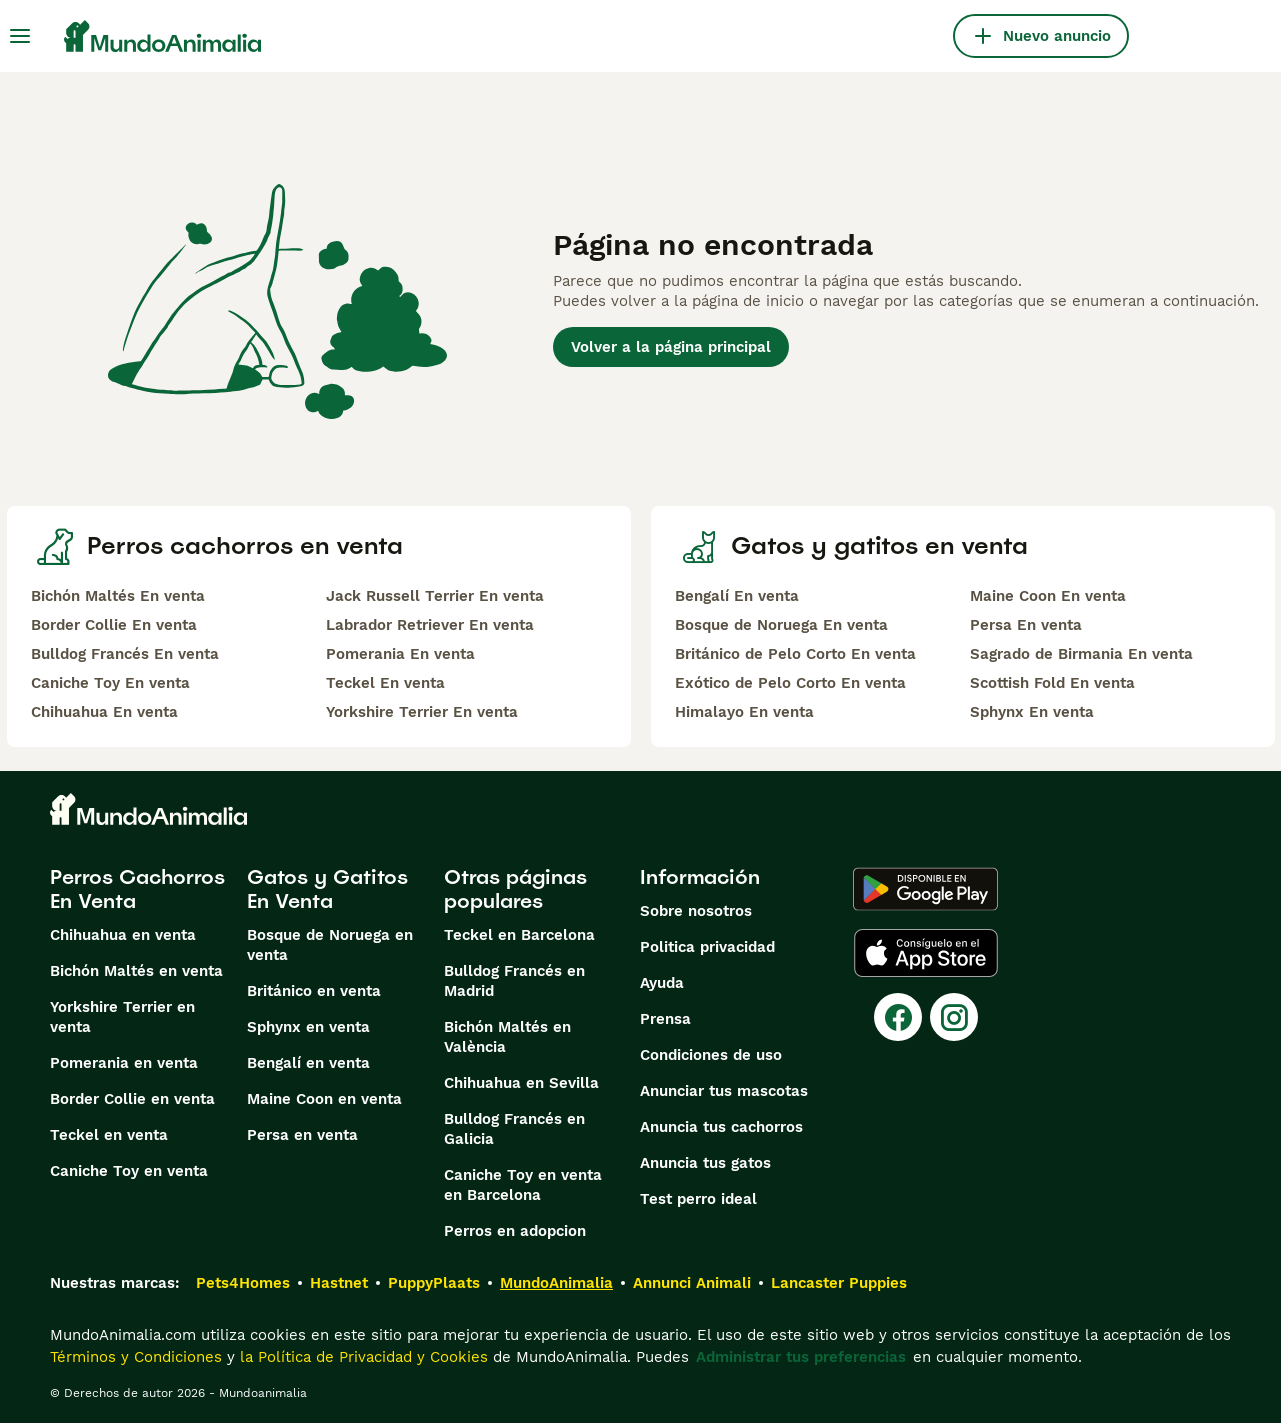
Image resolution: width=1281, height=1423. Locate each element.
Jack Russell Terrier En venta (435, 596)
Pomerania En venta (400, 654)
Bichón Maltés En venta (118, 596)
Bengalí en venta (308, 1063)
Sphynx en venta (308, 1027)
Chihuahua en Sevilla (521, 1083)
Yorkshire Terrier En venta (422, 712)
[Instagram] (954, 1017)
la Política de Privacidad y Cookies (361, 1357)
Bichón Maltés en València (507, 1037)
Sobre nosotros (696, 911)
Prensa (665, 1019)
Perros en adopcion (515, 1231)
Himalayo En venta (744, 712)
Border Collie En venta (114, 625)
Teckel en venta (109, 1135)
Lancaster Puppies (839, 1283)
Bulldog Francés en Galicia (514, 1129)
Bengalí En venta (737, 596)
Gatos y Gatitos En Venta (327, 889)
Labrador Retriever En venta (430, 625)
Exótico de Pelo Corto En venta (790, 683)
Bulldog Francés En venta (125, 654)
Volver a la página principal (671, 347)
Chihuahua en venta (123, 935)
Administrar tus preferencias (801, 1357)
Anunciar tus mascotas (724, 1091)
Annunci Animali (692, 1283)
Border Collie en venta (132, 1099)
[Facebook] (898, 1017)
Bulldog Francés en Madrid (514, 981)
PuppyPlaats (434, 1283)
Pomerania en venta (124, 1063)
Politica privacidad (707, 947)
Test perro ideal (698, 1199)
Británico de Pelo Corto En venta (795, 654)
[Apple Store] (926, 953)
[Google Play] (925, 889)
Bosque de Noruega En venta (781, 625)
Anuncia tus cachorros (721, 1127)
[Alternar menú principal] (20, 36)
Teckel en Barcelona (519, 935)
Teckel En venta (385, 683)
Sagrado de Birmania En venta (1081, 654)
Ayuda (662, 983)
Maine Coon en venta (324, 1099)
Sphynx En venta (1032, 712)
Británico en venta (314, 991)
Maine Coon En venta (1048, 596)
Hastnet (339, 1283)
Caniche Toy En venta (110, 683)
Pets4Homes (243, 1283)
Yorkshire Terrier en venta (122, 1017)
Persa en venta (302, 1135)
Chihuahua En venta (104, 712)
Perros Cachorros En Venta (137, 889)
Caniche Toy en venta (129, 1171)
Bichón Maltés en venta (136, 971)
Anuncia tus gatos (705, 1163)
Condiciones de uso (711, 1055)
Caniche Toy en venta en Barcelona (523, 1185)
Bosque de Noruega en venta (330, 945)
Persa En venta (1026, 625)
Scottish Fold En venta (1052, 683)
